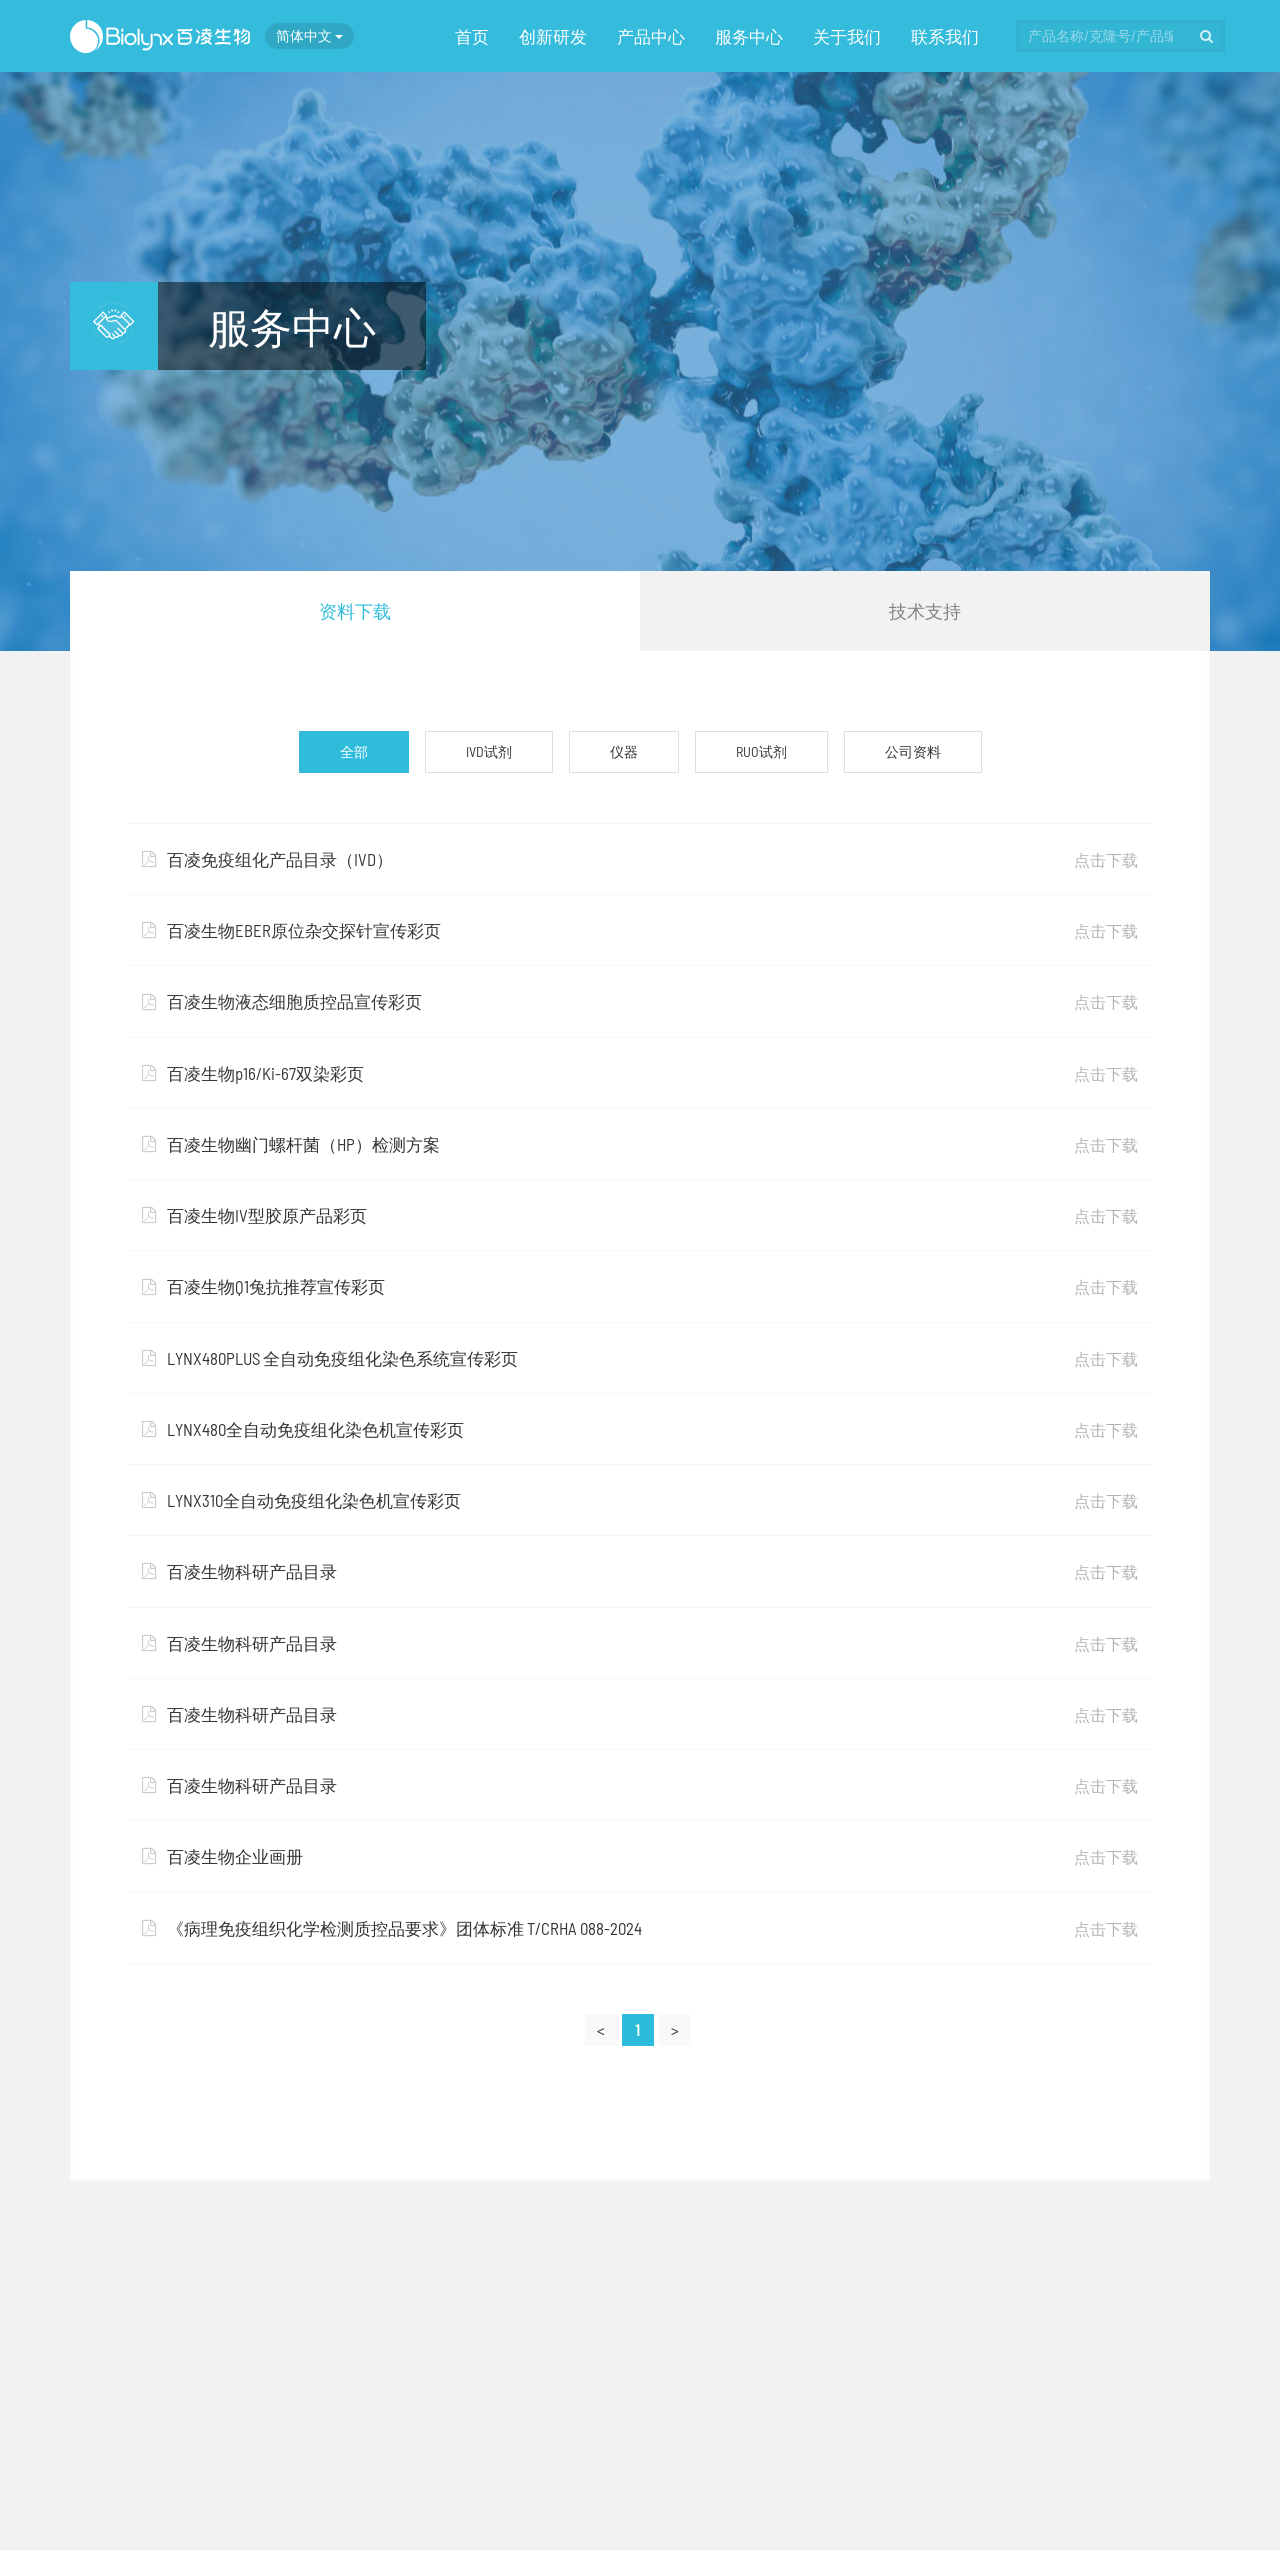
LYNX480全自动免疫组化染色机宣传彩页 (640, 1429)
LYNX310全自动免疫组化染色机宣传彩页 (640, 1500)
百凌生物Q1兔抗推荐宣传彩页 (640, 1286)
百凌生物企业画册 (640, 1856)
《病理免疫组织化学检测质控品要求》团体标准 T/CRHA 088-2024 (640, 1928)
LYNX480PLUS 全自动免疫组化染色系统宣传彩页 (640, 1358)
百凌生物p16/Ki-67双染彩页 (640, 1073)
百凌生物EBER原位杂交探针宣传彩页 (640, 930)
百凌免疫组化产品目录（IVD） (640, 859)
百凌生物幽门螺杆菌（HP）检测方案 (640, 1144)
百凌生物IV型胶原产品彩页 (640, 1215)
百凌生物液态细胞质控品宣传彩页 (640, 1001)
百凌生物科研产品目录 (640, 1571)
